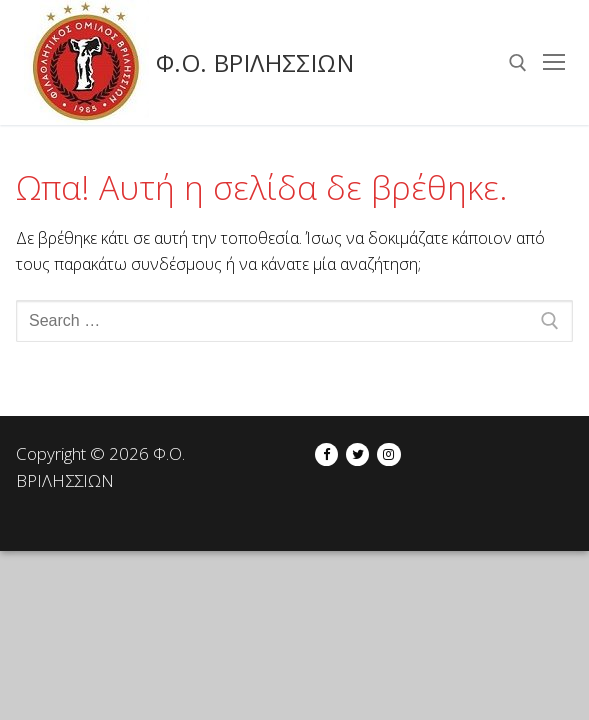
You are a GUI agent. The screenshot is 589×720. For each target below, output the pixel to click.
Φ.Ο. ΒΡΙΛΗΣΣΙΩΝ (255, 62)
